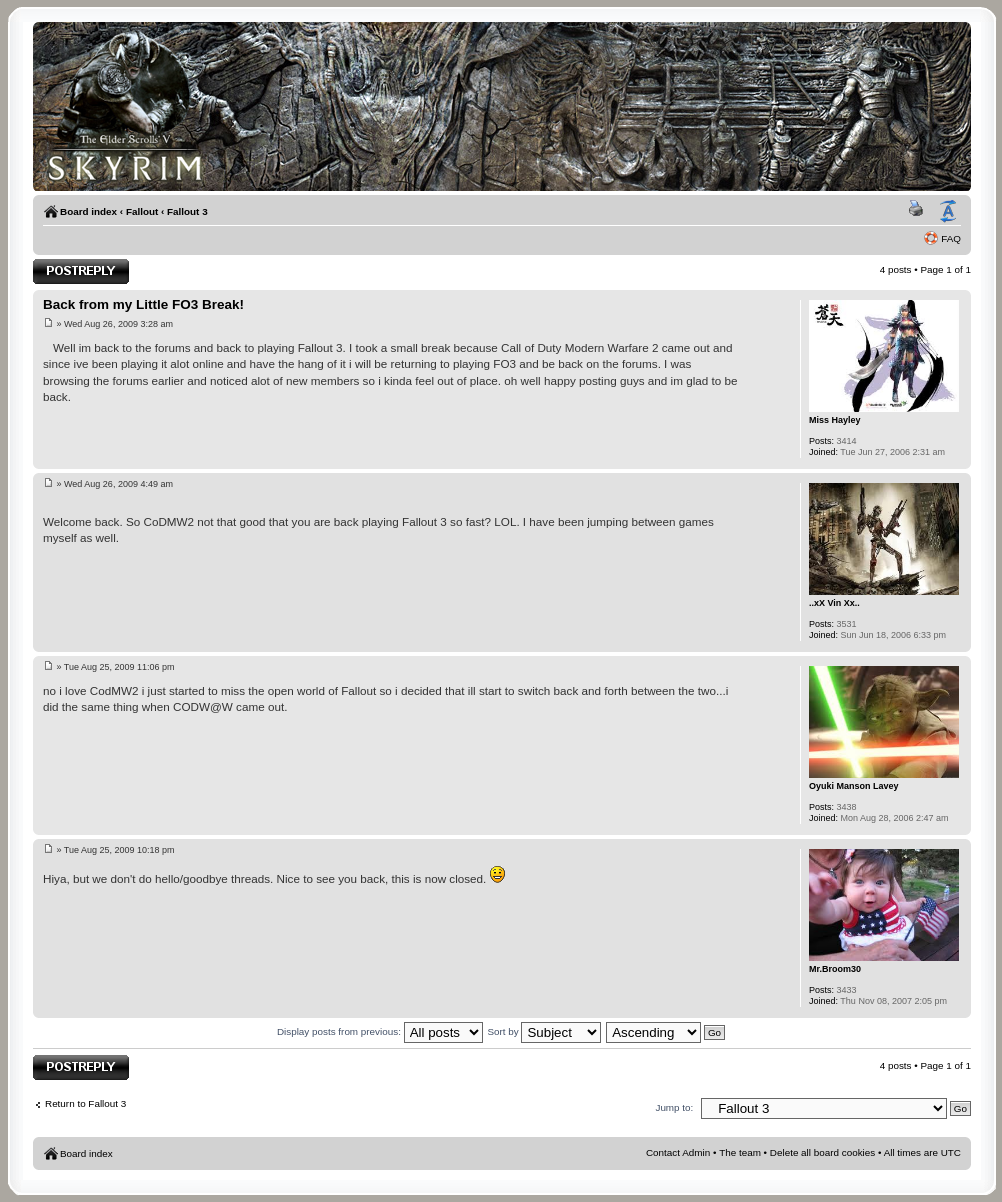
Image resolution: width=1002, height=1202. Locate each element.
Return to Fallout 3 (85, 1103)
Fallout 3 (187, 211)
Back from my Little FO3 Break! (143, 304)
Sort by (544, 1031)
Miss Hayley (835, 420)
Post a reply (81, 271)
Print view (919, 212)
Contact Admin (678, 1152)
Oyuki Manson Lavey (854, 786)
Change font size (948, 212)
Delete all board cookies (822, 1152)
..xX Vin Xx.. (834, 603)
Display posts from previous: (380, 1031)
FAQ (951, 238)
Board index (88, 211)
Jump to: (674, 1107)
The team (740, 1152)
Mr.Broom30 (835, 969)
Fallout (142, 211)
